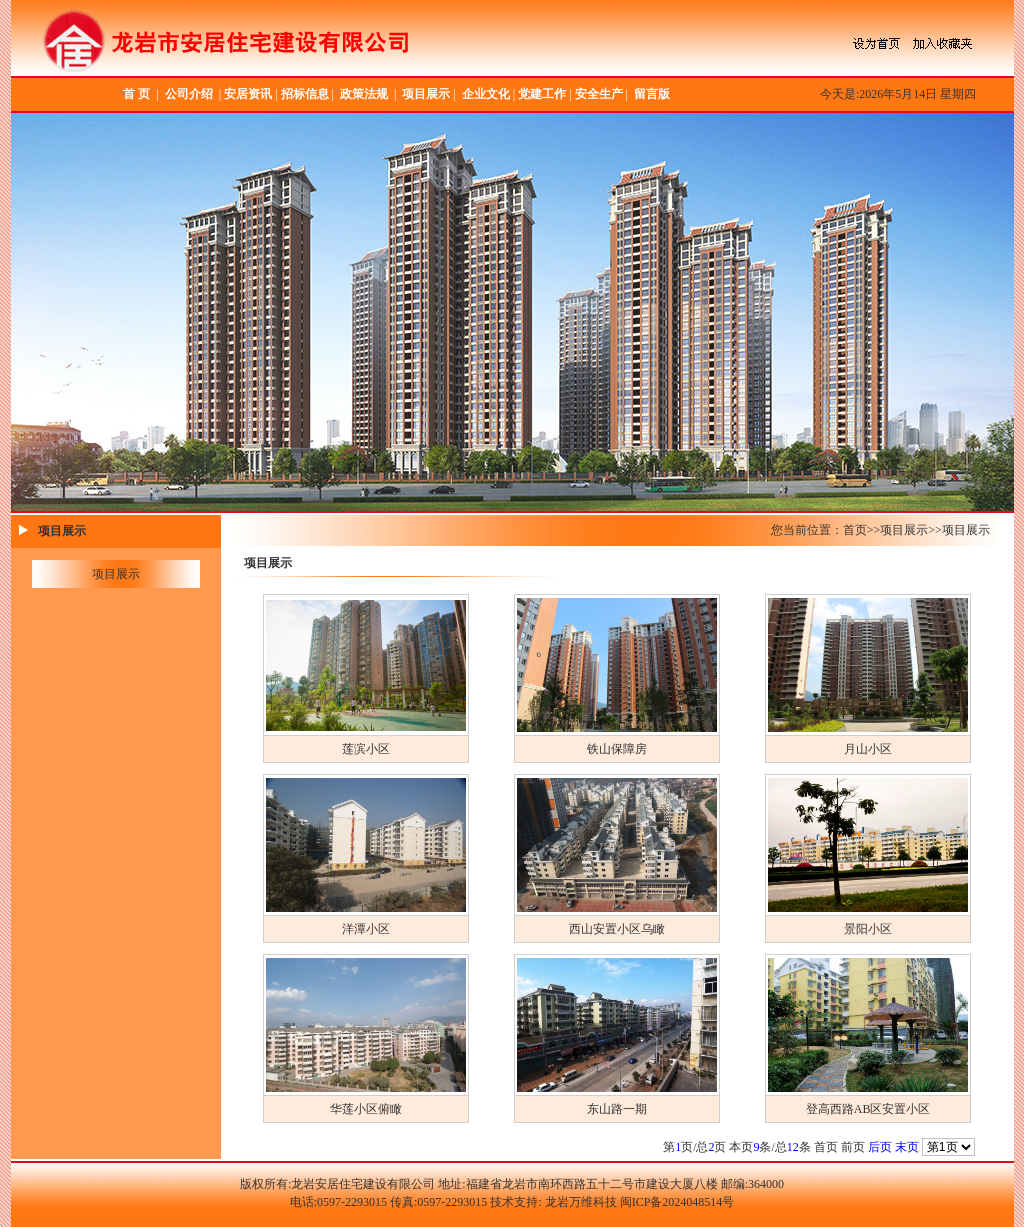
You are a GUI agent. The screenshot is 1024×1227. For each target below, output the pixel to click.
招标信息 (305, 94)
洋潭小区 (366, 929)
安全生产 (599, 94)
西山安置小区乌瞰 (617, 929)
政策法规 (364, 94)
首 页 (136, 94)
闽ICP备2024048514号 (677, 1202)
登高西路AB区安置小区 (868, 1109)
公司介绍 (189, 94)
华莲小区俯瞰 (366, 1109)
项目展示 (426, 94)
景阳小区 (868, 929)
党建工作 (542, 94)
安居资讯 (248, 94)
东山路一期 (617, 1109)
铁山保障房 (617, 749)
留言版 (652, 94)
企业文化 (486, 94)
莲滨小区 (366, 749)
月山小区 (868, 749)
